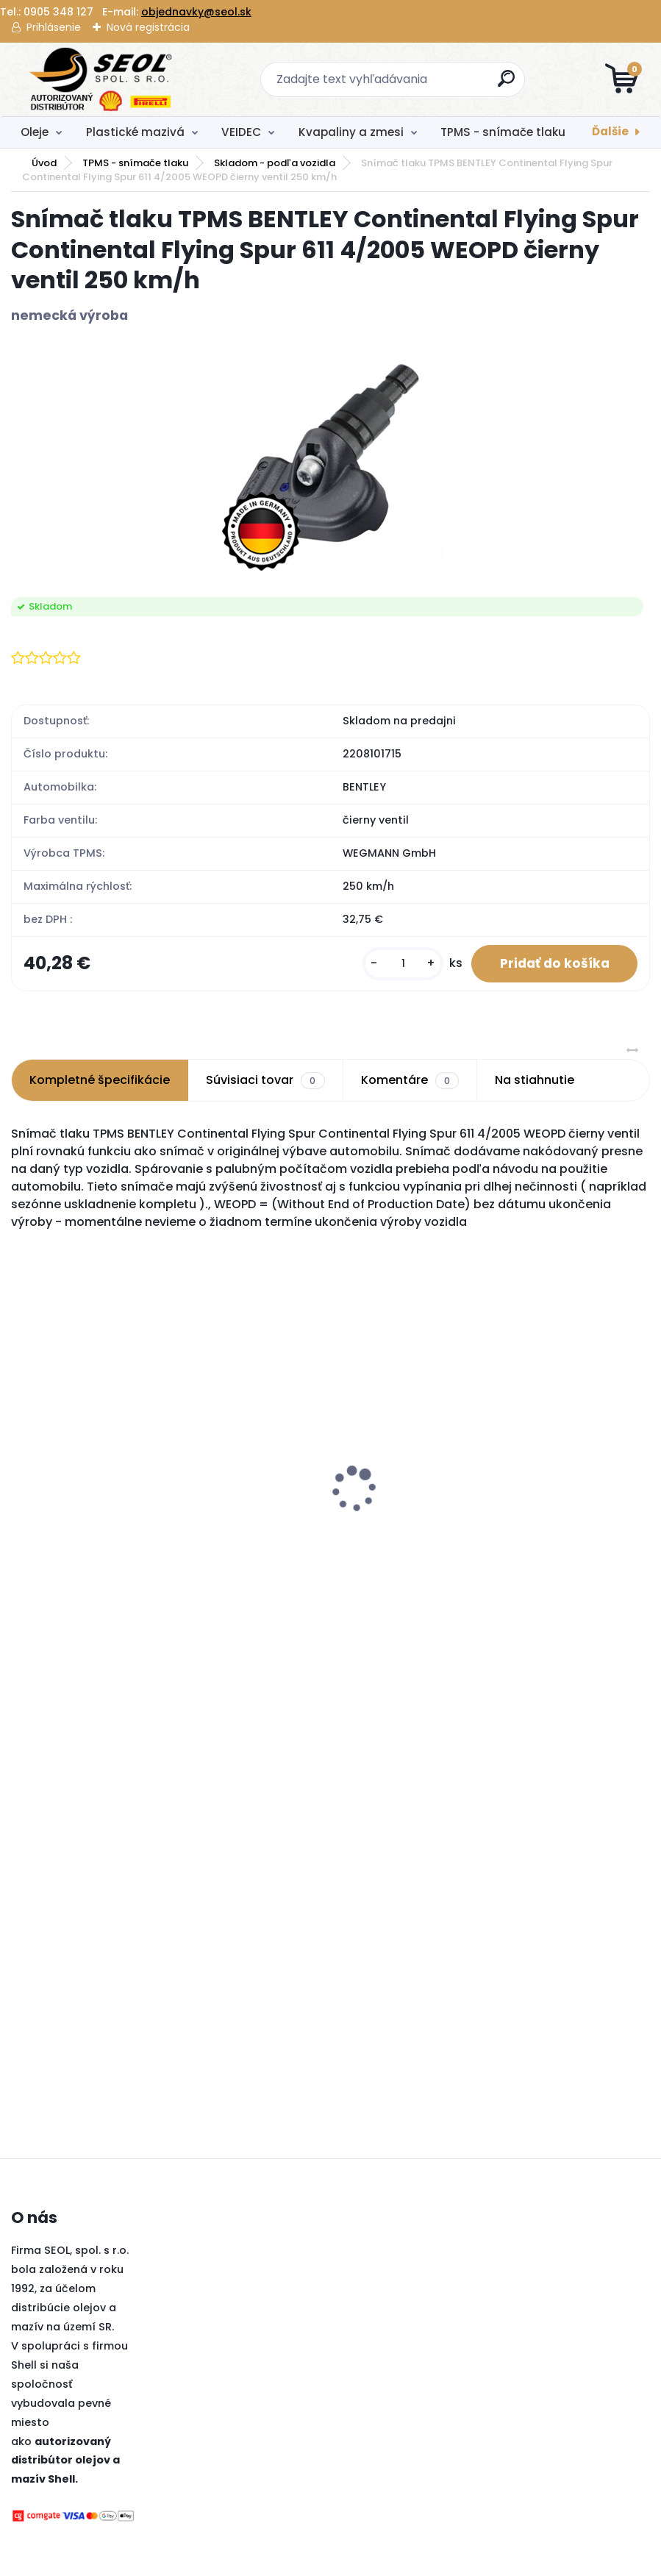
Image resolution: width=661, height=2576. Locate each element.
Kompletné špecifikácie (99, 1081)
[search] (507, 84)
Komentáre (410, 1082)
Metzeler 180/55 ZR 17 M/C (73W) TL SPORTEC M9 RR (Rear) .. (587, 1486)
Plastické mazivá (135, 132)
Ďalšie (610, 131)
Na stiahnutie (534, 1081)
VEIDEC (241, 132)
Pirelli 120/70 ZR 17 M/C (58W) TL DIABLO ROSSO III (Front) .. (253, 1486)
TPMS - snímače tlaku (502, 132)
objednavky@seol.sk (196, 11)
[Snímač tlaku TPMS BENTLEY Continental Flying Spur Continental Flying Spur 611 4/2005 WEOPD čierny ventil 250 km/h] (330, 461)
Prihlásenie (53, 27)
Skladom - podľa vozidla (274, 163)
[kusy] (400, 964)
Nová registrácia (148, 27)
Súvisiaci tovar (265, 1082)
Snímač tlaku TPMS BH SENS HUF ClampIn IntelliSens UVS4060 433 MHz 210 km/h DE (89, 1493)
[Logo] (101, 79)
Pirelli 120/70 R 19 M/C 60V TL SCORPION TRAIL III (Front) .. (422, 1486)
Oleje (35, 132)
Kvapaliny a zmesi (351, 132)
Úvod (44, 163)
